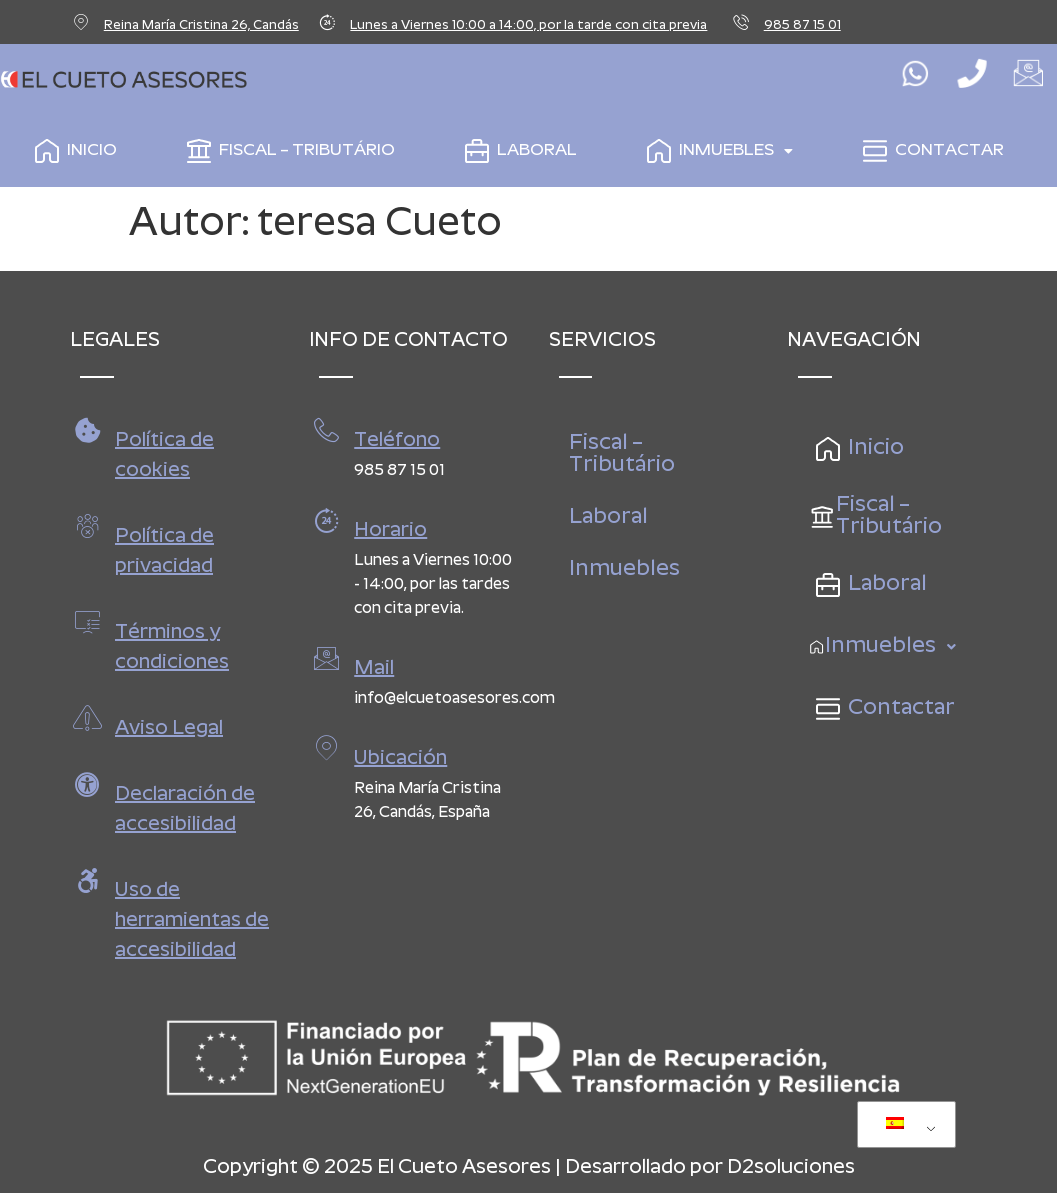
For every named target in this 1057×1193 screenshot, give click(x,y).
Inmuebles (716, 151)
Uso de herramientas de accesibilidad (192, 921)
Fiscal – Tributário (287, 151)
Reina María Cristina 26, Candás (201, 25)
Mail (374, 669)
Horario (390, 531)
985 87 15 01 (802, 25)
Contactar (929, 151)
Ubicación (400, 759)
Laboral (517, 151)
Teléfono (397, 441)
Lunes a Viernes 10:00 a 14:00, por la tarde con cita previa (528, 25)
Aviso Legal (169, 729)
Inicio (72, 151)
